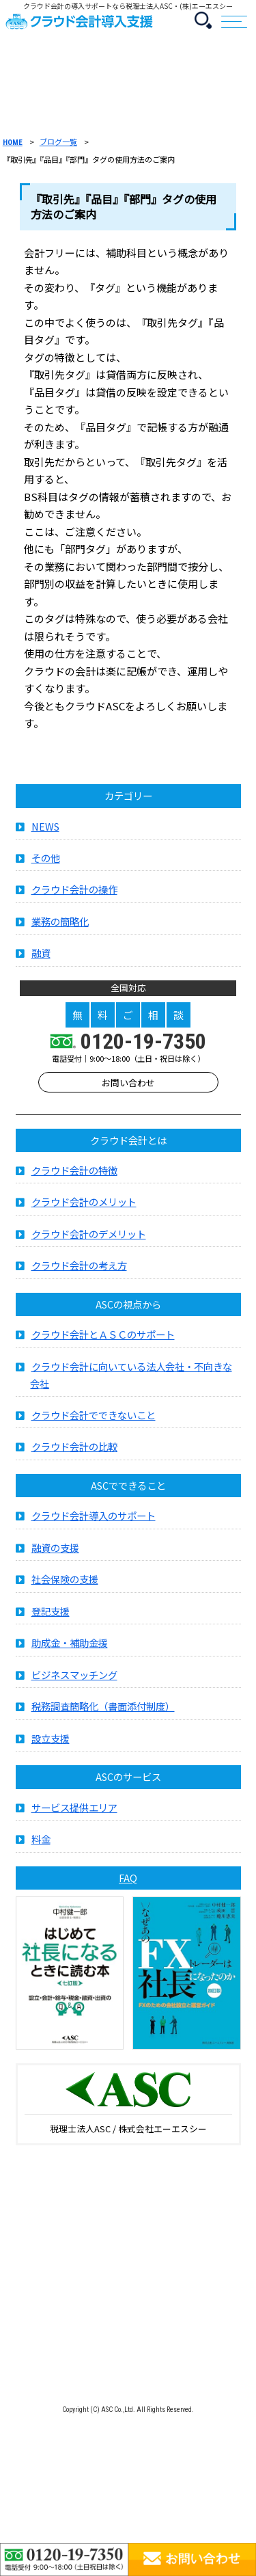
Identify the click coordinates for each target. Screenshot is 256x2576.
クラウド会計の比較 (74, 1453)
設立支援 (50, 1744)
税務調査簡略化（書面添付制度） (103, 1713)
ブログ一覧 (58, 141)
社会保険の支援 (64, 1586)
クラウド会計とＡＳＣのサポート (103, 1341)
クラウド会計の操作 (74, 896)
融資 (41, 959)
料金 (41, 1845)
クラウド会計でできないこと (93, 1421)
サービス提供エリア (74, 1813)
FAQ (128, 1884)
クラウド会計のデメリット (88, 1240)
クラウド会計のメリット (84, 1208)
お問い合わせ (128, 1089)
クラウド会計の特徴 (74, 1176)
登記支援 (50, 1617)
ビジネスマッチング (74, 1681)
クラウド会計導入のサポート (93, 1522)
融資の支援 (55, 1553)
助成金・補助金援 (69, 1649)
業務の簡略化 (60, 927)
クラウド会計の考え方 (79, 1272)
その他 (45, 864)
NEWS (45, 832)
